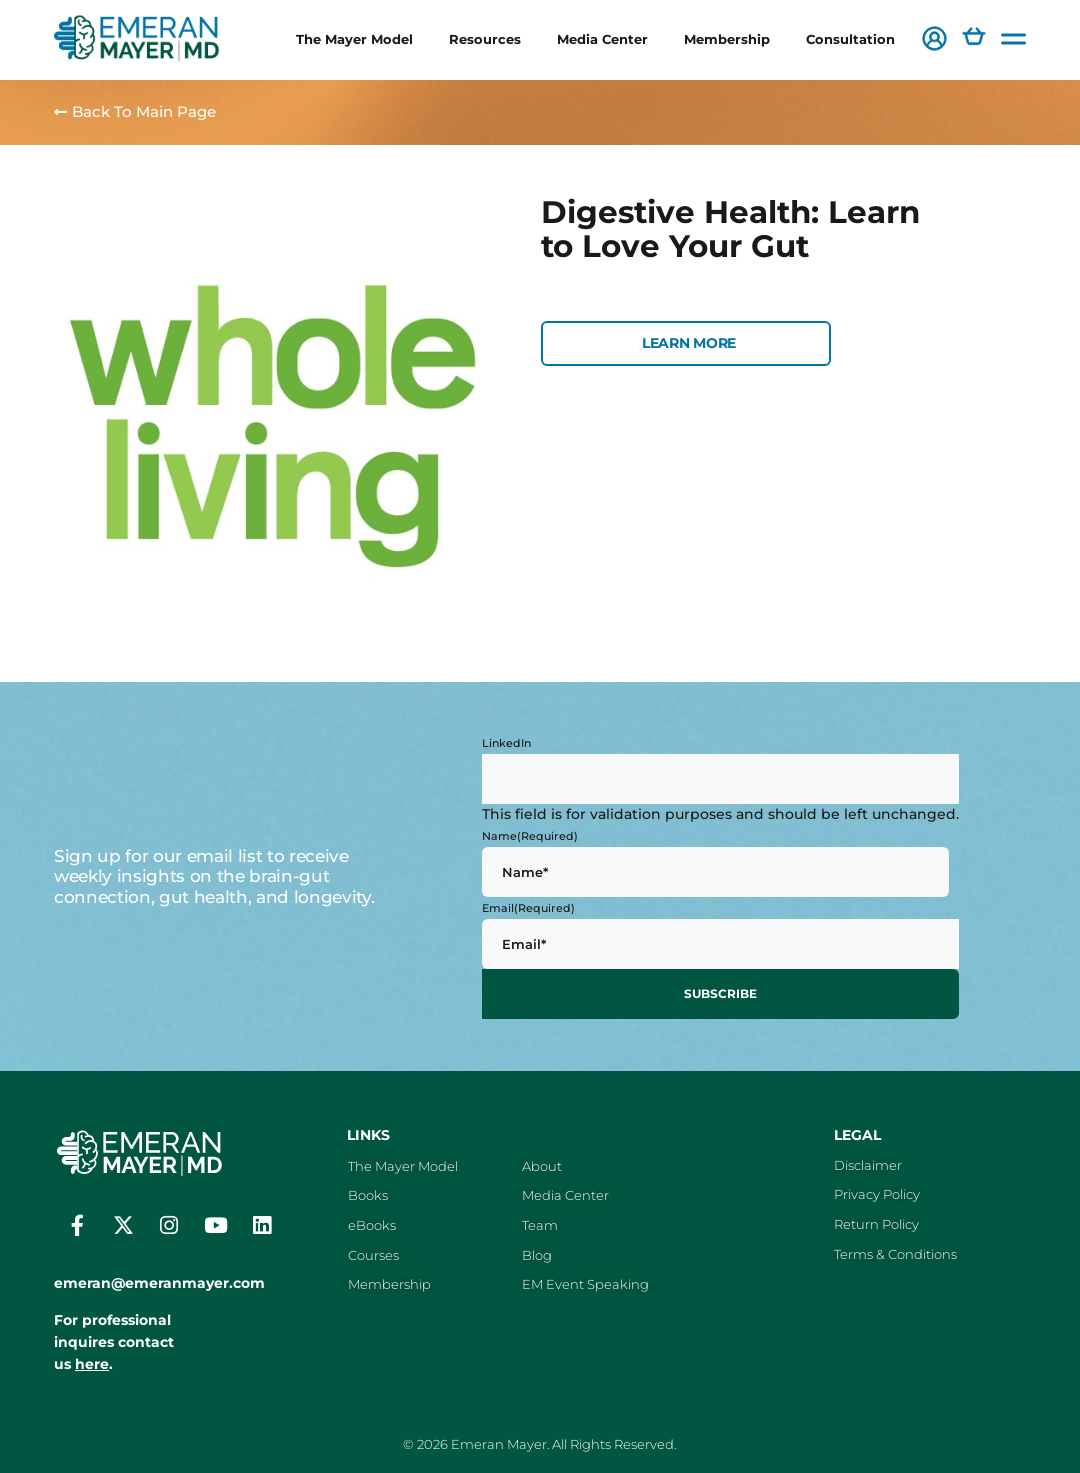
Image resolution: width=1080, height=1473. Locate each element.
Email (528, 908)
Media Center (602, 39)
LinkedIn (506, 743)
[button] (934, 40)
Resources (485, 39)
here (92, 1362)
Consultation (850, 39)
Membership (727, 39)
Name (530, 836)
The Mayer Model (354, 39)
